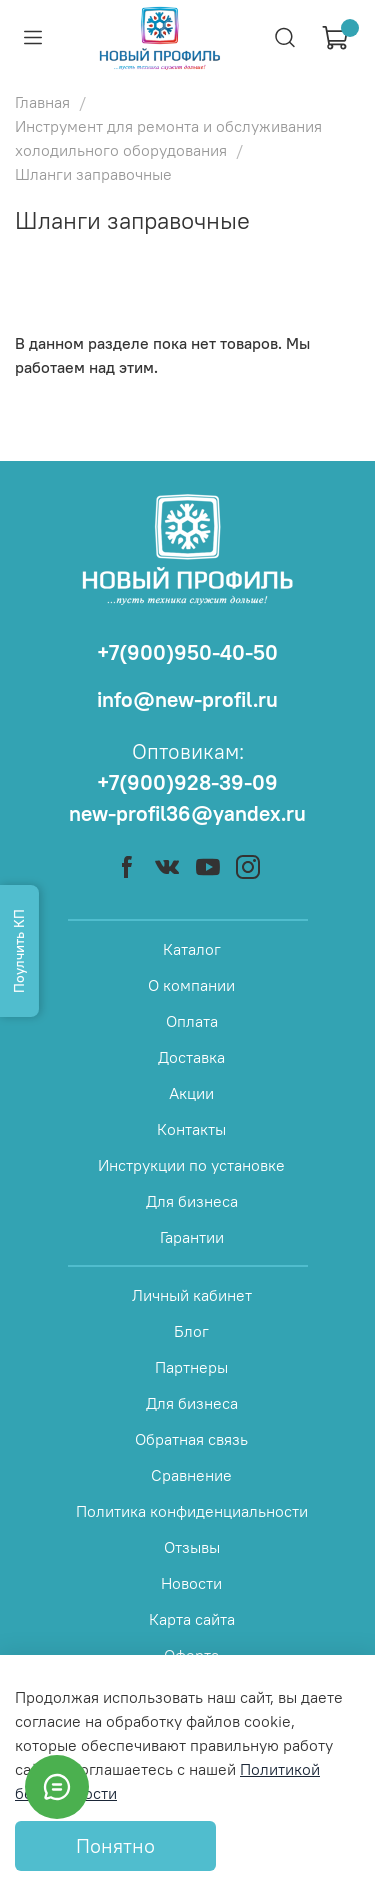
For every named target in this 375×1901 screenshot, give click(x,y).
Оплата (192, 1021)
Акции (191, 1093)
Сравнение (191, 1475)
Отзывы (192, 1547)
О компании (191, 985)
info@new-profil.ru (187, 699)
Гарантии (192, 1237)
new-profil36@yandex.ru (187, 813)
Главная (42, 102)
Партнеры (191, 1367)
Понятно (115, 1845)
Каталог (192, 949)
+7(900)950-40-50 (187, 652)
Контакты (191, 1129)
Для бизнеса (192, 1201)
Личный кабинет (192, 1295)
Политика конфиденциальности (192, 1511)
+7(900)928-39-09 (187, 782)
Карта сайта (192, 1619)
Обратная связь (191, 1439)
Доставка (191, 1057)
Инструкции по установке (191, 1165)
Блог (191, 1331)
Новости (191, 1583)
